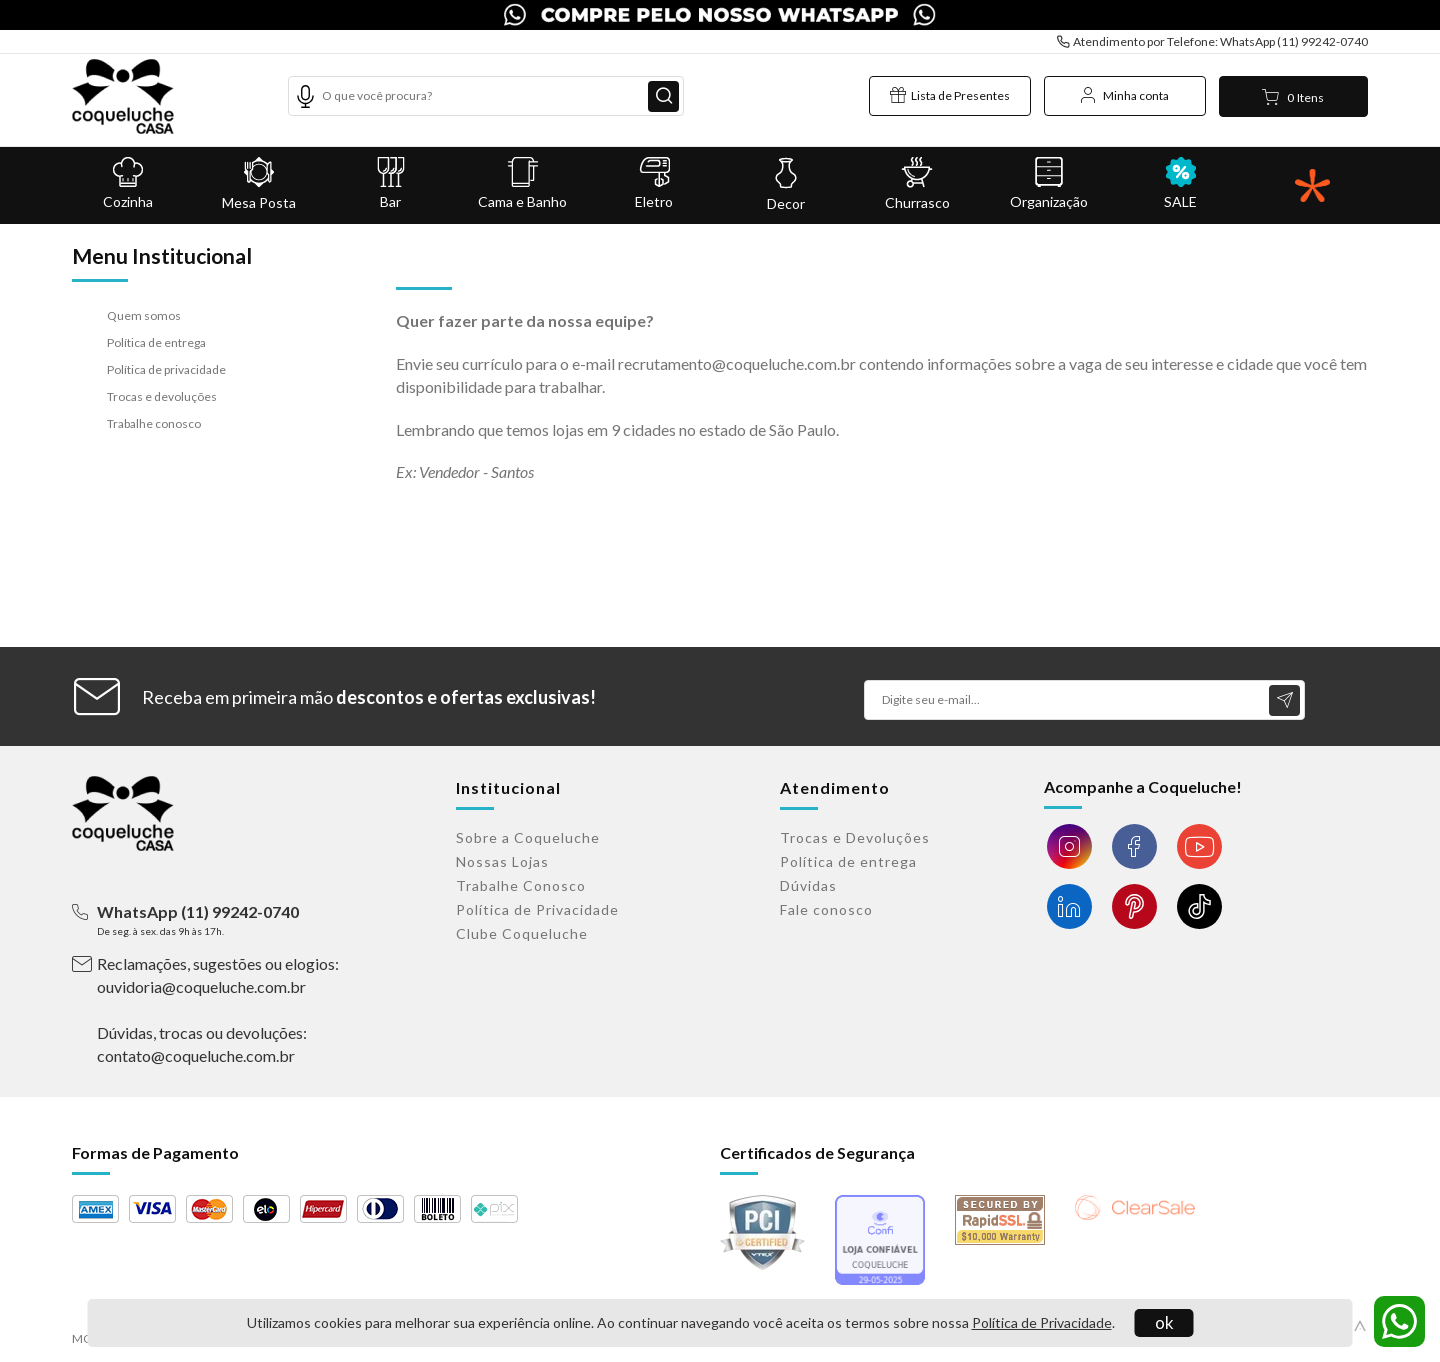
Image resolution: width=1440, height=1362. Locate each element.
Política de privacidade (166, 369)
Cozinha (128, 183)
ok (1164, 1322)
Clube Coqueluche (522, 933)
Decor (786, 184)
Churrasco (918, 184)
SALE (1181, 183)
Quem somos (144, 315)
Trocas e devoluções (162, 396)
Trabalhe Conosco (521, 885)
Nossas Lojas (502, 861)
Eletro (654, 183)
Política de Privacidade (1042, 1322)
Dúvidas (808, 885)
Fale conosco (826, 909)
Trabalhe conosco (154, 423)
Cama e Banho (523, 183)
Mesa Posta (260, 184)
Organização (1049, 183)
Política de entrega (156, 342)
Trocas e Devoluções (855, 837)
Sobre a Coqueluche (528, 837)
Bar (391, 183)
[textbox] (486, 96)
